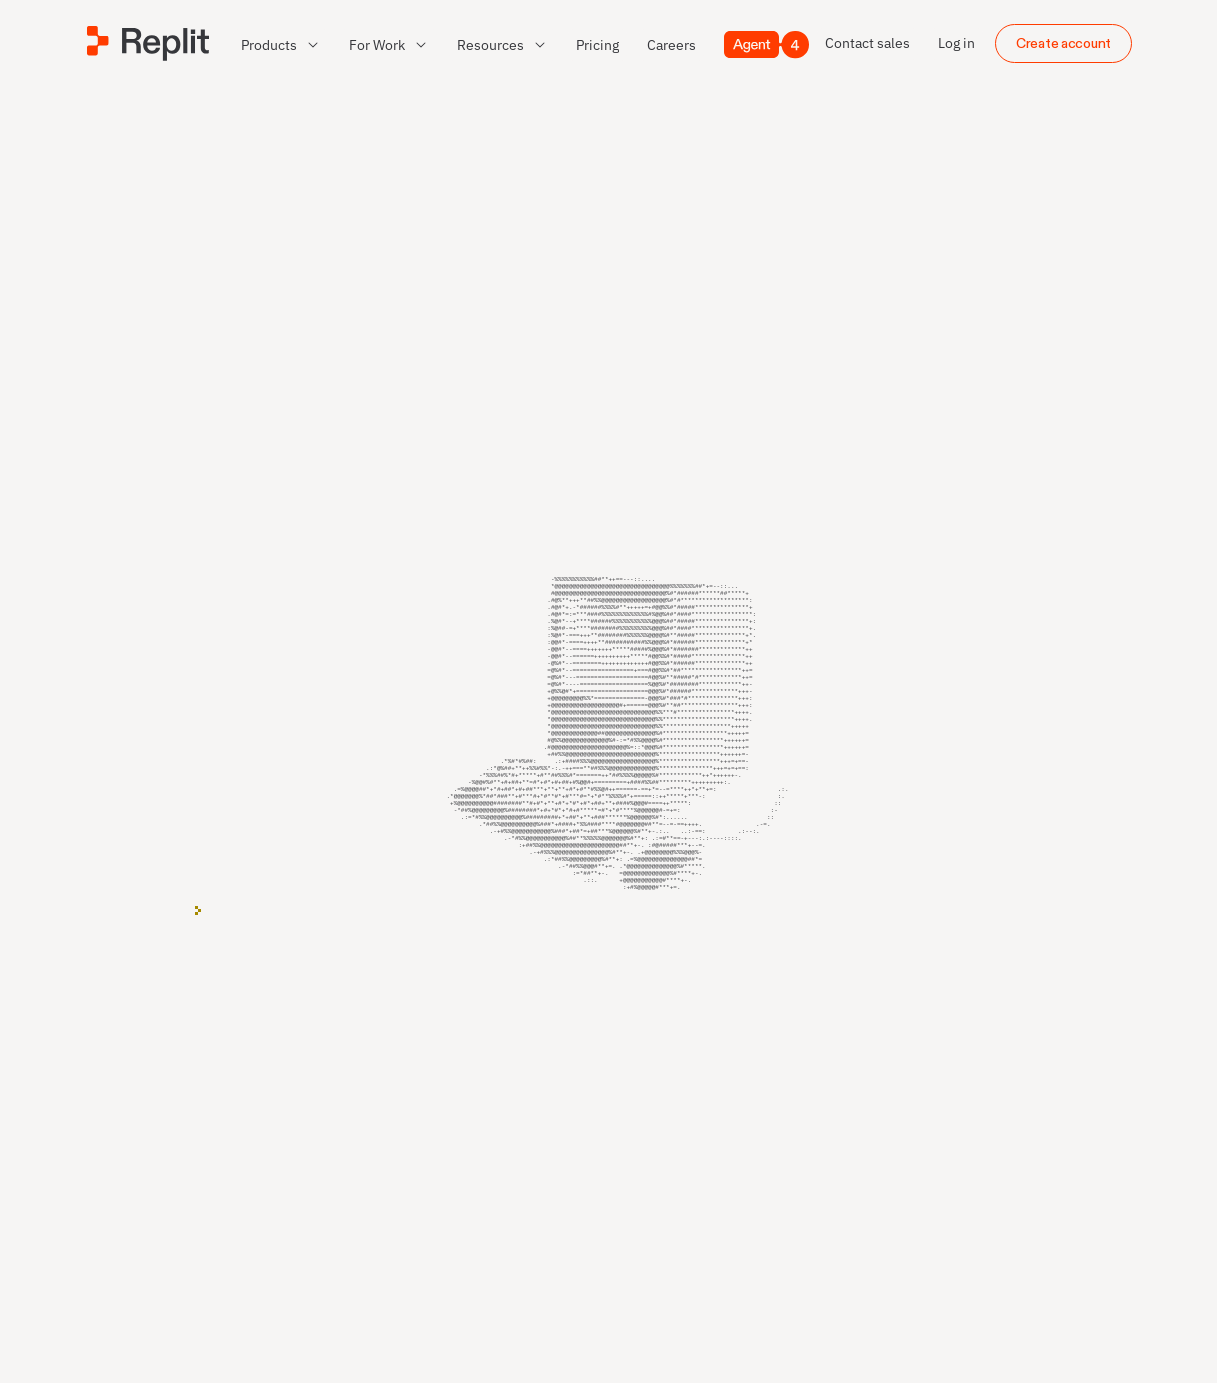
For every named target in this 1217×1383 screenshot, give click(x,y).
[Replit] (148, 43)
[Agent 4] (766, 45)
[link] (597, 45)
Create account (1063, 43)
